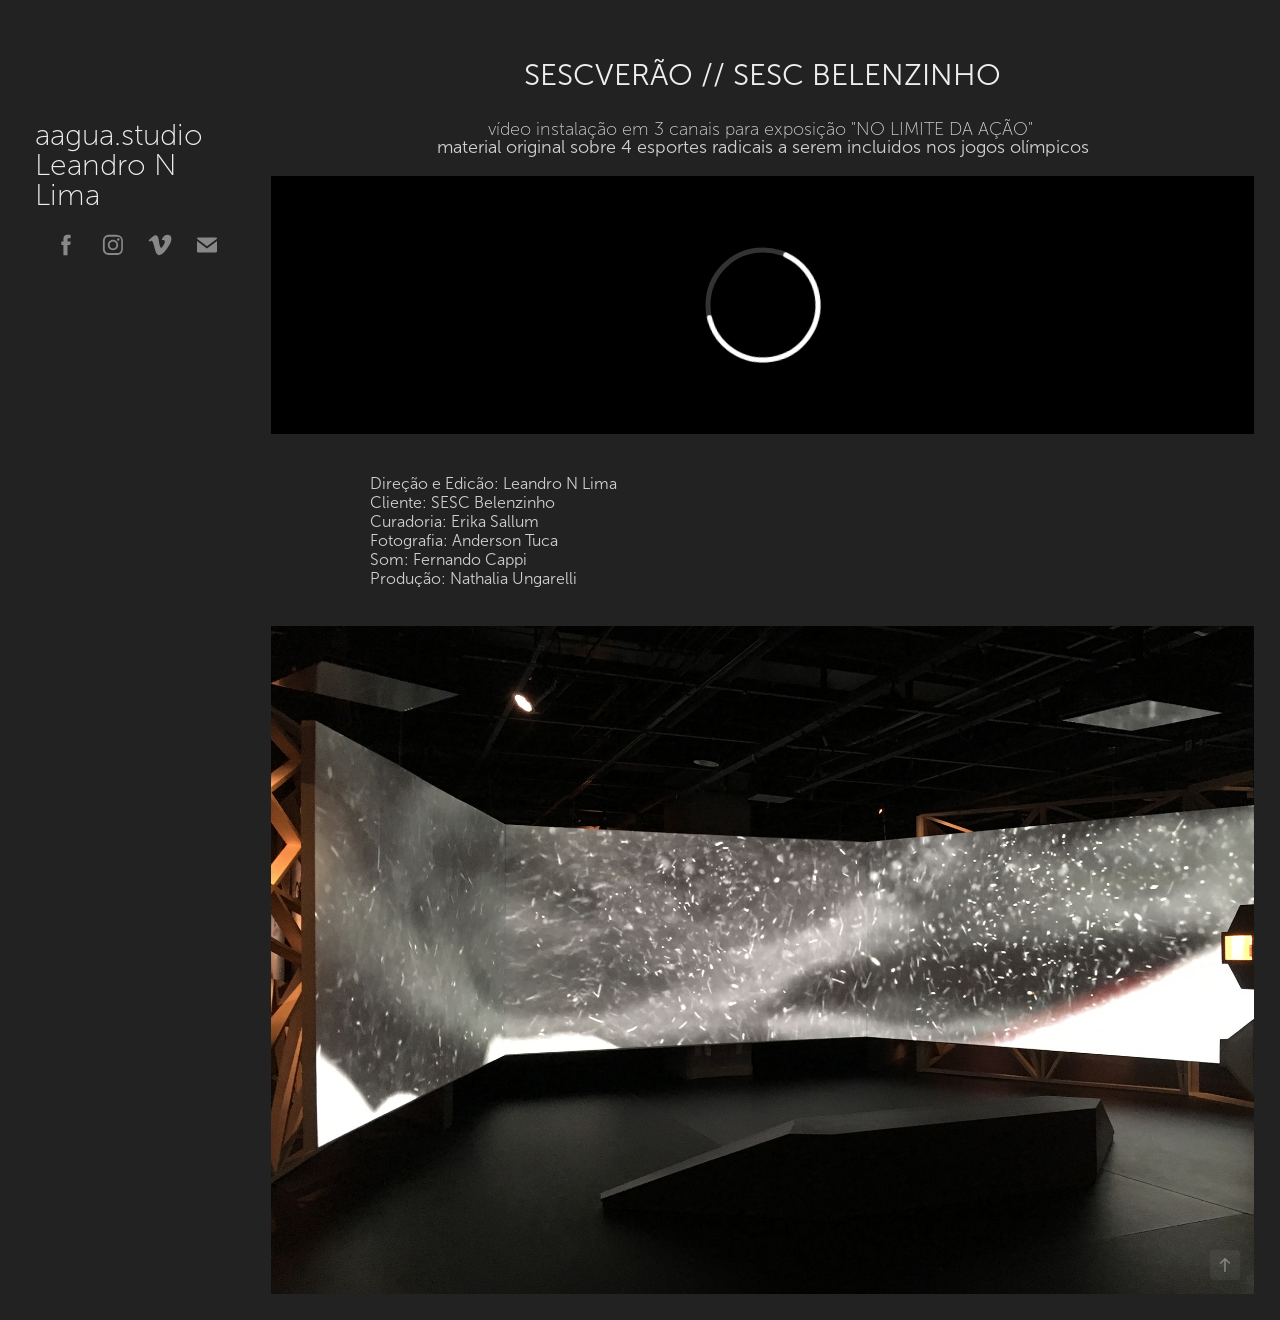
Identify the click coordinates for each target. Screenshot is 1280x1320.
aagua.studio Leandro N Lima (159, 165)
